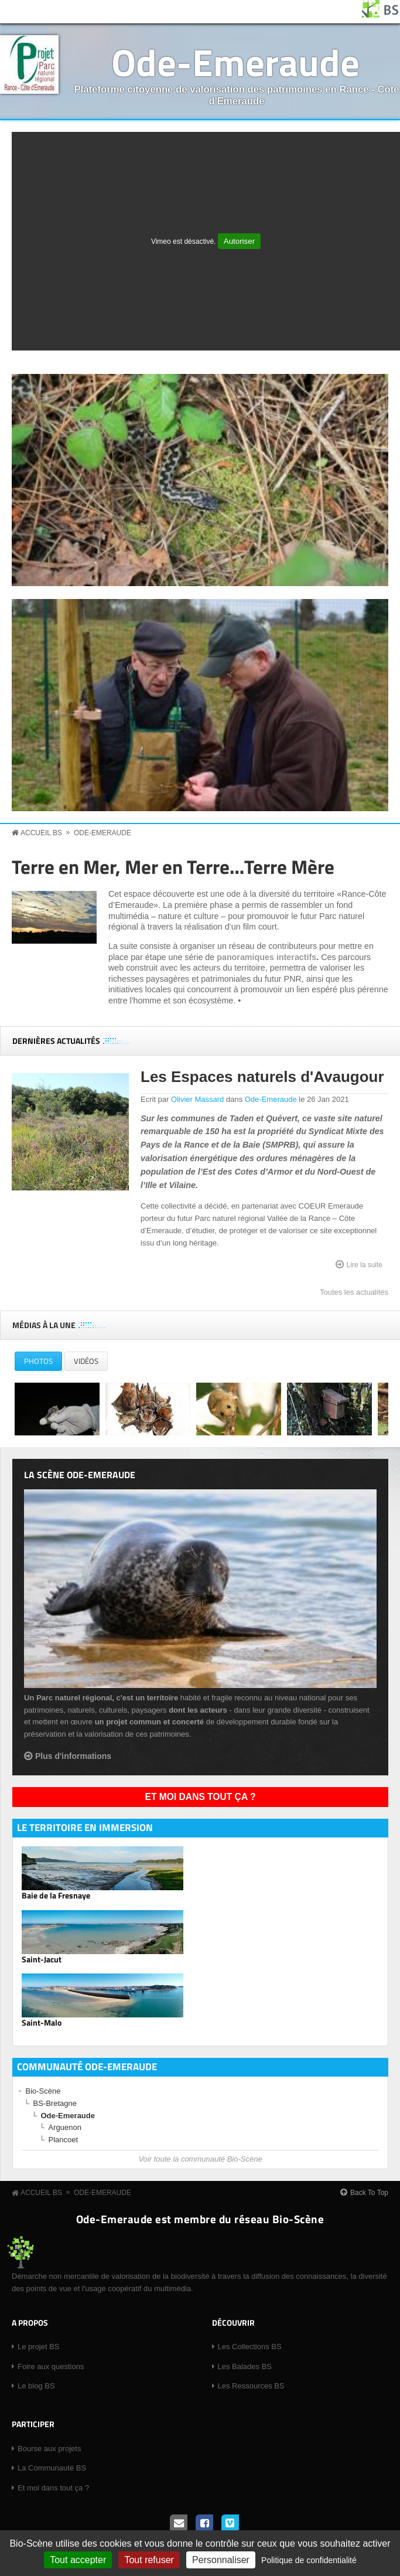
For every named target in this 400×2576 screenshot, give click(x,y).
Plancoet (63, 2139)
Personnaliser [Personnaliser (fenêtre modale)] (220, 2560)
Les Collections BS (250, 2346)
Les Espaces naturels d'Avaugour (262, 1076)
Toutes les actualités (354, 1292)
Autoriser (239, 241)
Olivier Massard (197, 1099)
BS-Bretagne (55, 2103)
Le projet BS (39, 2346)
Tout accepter (78, 2560)
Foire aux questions (51, 2366)
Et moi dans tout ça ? (200, 1797)
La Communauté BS (52, 2467)
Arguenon (65, 2127)
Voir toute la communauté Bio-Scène (200, 2159)
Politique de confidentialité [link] (309, 2560)
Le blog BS (36, 2385)
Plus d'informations (73, 1756)
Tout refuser (148, 2560)
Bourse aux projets (49, 2448)
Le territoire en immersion (85, 1827)
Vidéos (86, 1361)
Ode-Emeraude (235, 62)
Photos (43, 1363)
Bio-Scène (43, 2091)
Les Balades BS (245, 2366)
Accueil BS (41, 833)
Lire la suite (364, 1264)
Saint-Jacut (41, 1959)
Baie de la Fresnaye (56, 1895)
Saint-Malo (41, 2022)
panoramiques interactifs (266, 957)
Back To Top (369, 2193)
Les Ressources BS (251, 2385)
